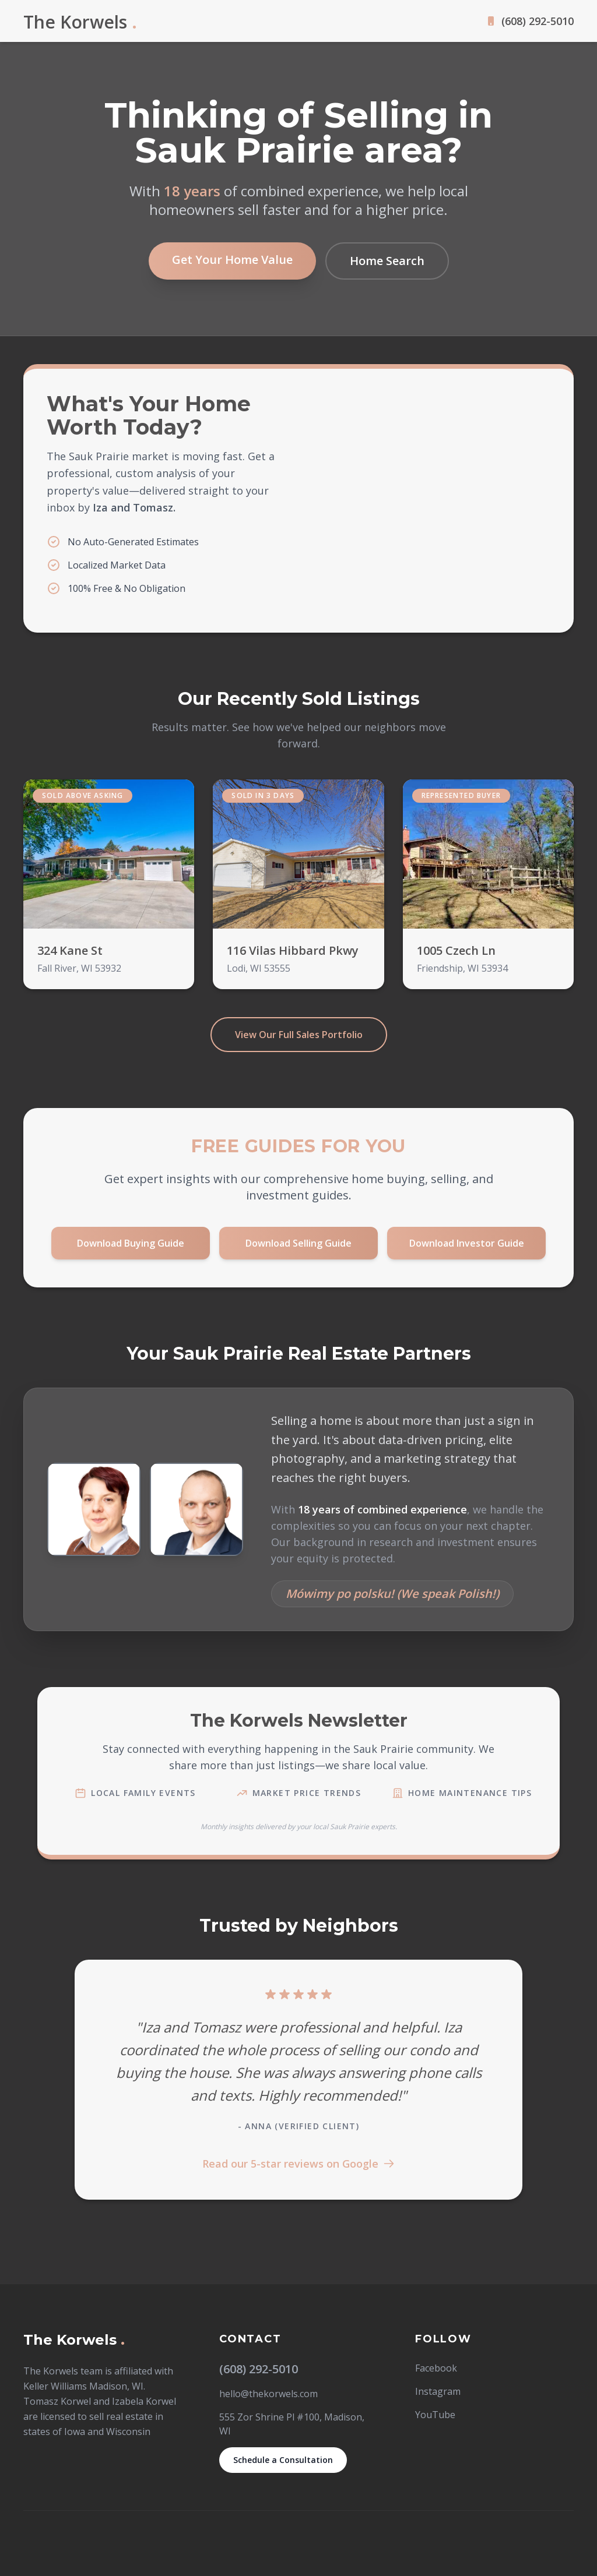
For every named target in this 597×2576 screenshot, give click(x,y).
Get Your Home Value (232, 259)
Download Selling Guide (298, 1243)
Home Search (387, 261)
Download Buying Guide (130, 1243)
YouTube (435, 2414)
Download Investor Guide (466, 1243)
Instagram (438, 2391)
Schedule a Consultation (283, 2459)
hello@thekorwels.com (268, 2393)
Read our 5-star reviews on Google (298, 2164)
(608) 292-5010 (537, 21)
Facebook (436, 2368)
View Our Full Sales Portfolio (299, 1034)
